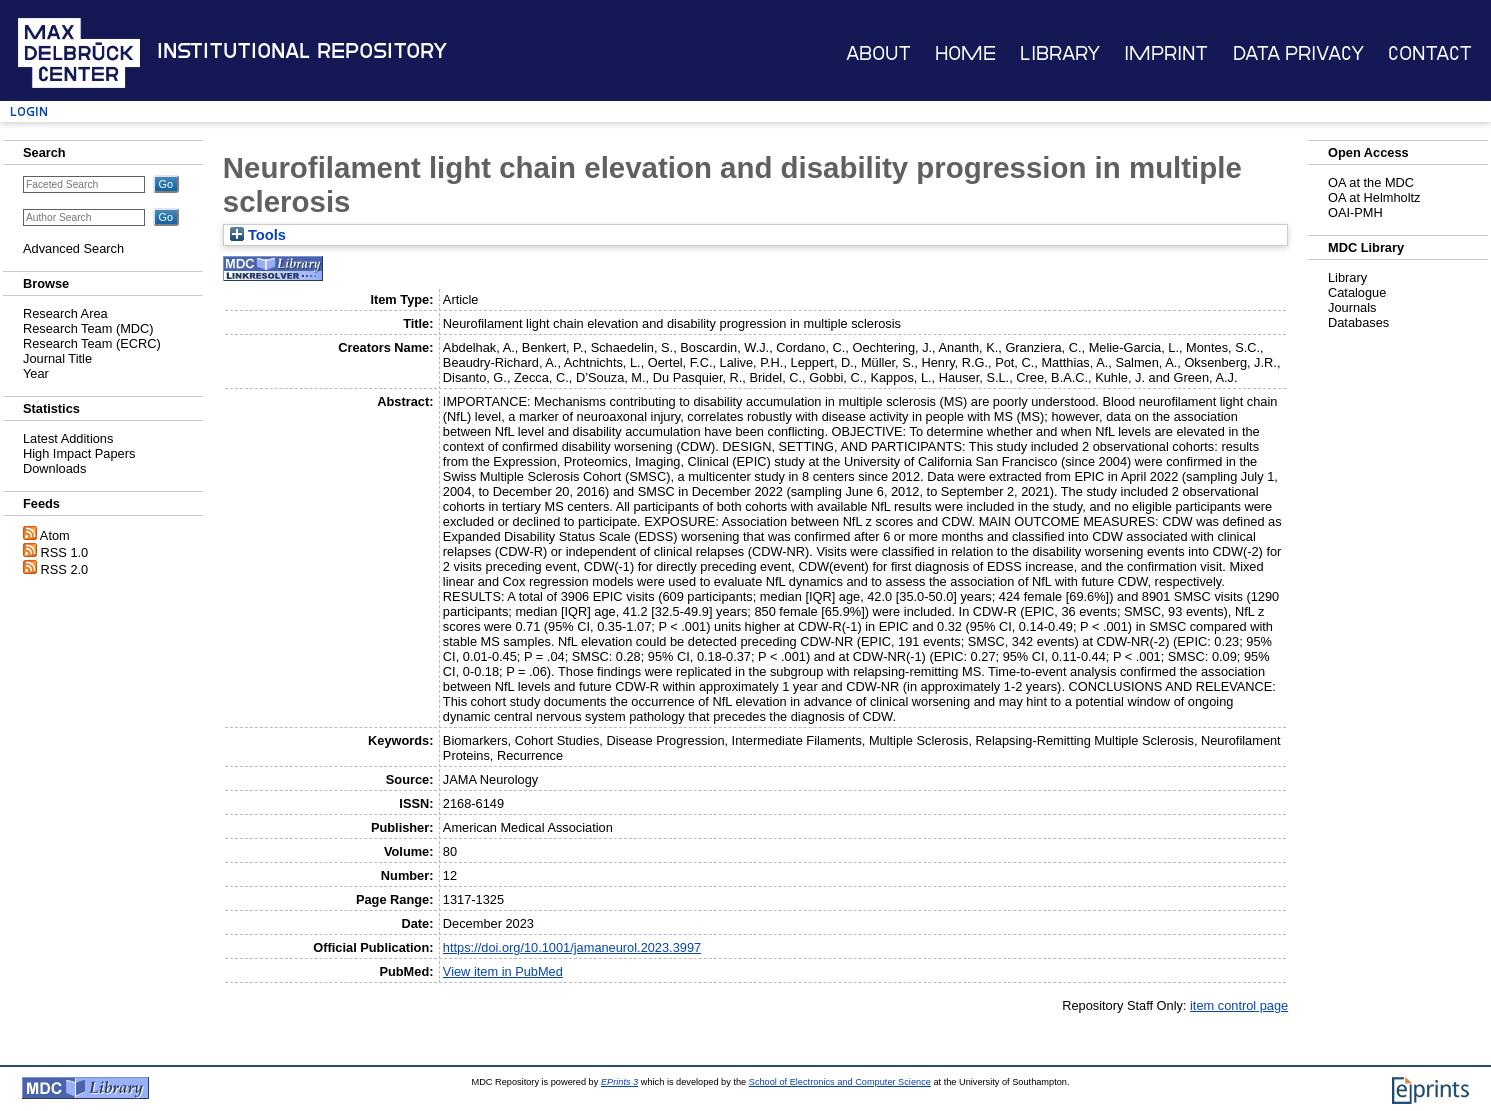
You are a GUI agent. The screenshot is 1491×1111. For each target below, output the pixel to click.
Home (965, 53)
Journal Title (57, 358)
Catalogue (1357, 292)
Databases (1358, 322)
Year (36, 373)
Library (1060, 53)
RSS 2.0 (65, 569)
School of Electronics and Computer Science (840, 1082)
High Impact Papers (79, 453)
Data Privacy (1298, 53)
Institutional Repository (302, 51)
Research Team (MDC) (88, 328)
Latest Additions (68, 438)
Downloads (54, 468)
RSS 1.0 (65, 552)
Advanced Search (73, 248)
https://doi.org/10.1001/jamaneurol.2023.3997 (572, 947)
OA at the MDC (1371, 182)
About (878, 53)
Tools (258, 235)
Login (29, 111)
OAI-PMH (1355, 212)
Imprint (1166, 53)
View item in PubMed (503, 971)
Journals (1352, 307)
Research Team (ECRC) (92, 343)
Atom (55, 535)
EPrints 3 (619, 1082)
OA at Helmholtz (1374, 197)
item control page (1239, 1005)
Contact (1430, 53)
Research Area (65, 313)
